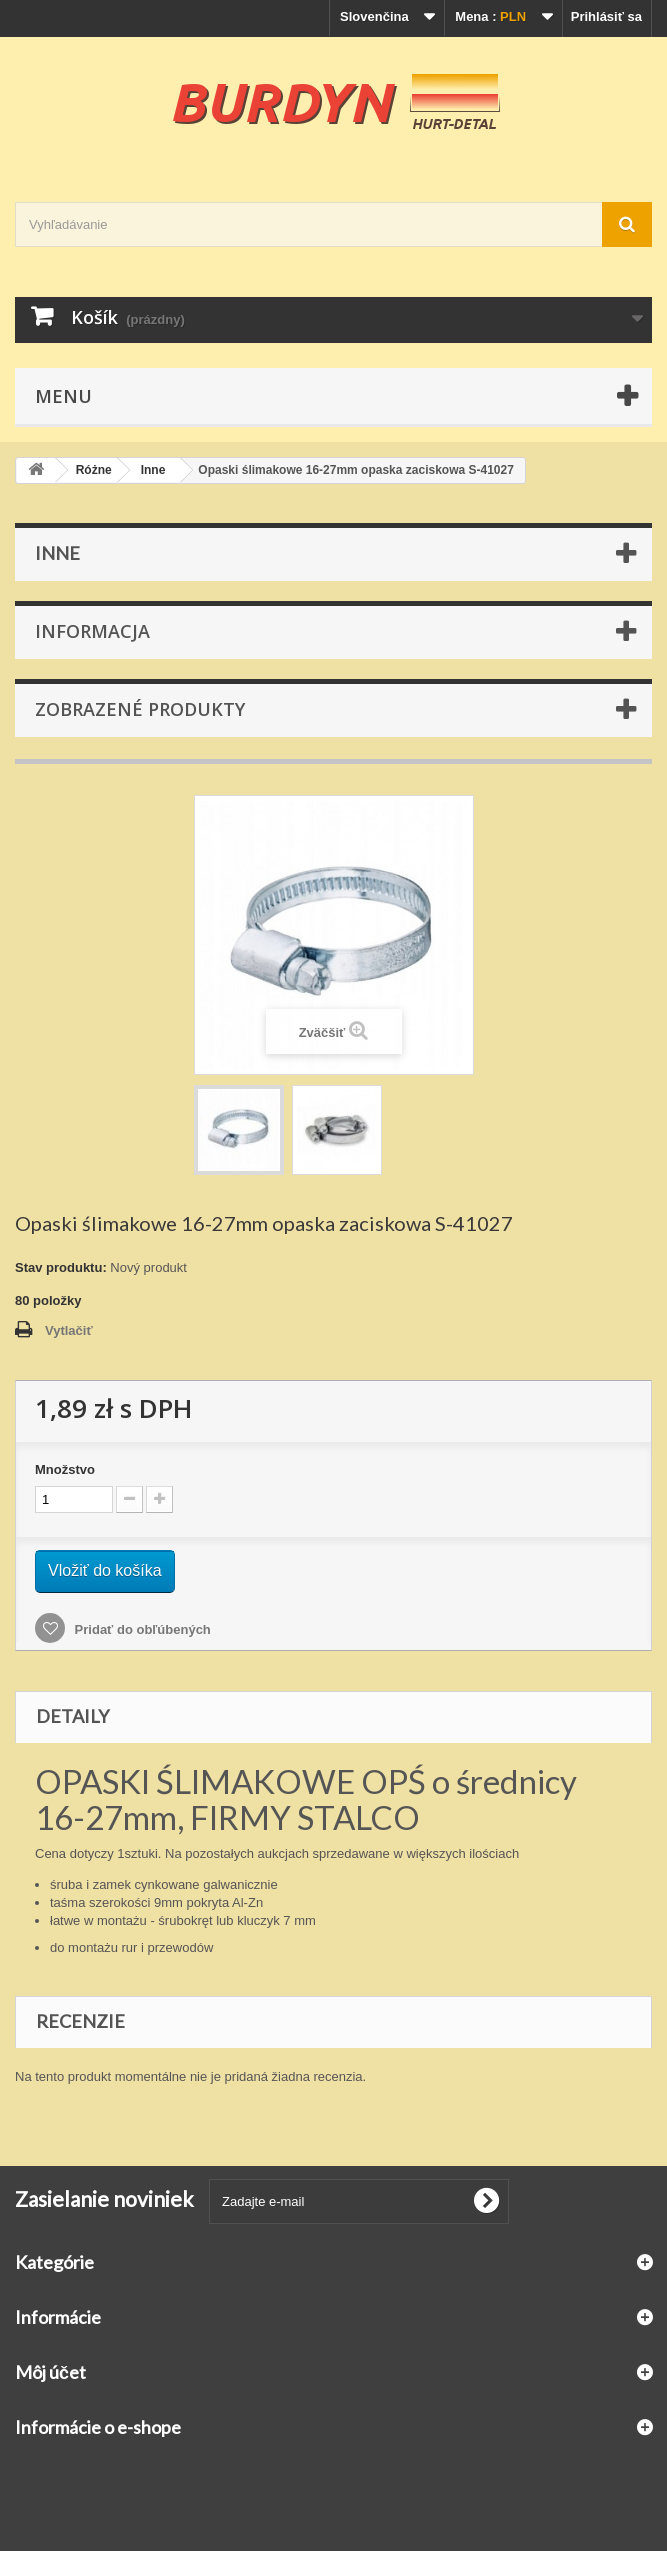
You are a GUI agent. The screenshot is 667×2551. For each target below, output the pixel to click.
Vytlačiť (69, 1330)
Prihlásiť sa (606, 16)
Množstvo (65, 1469)
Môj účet (50, 2372)
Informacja (92, 631)
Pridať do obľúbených (141, 1629)
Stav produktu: (61, 1267)
